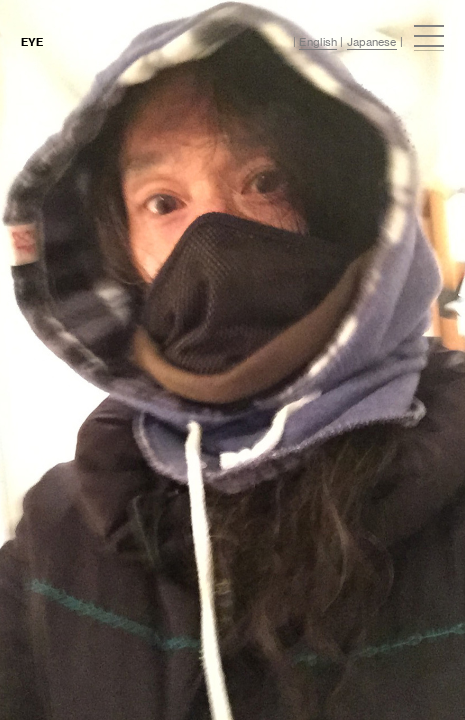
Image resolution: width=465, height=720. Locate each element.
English (318, 42)
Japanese (372, 42)
